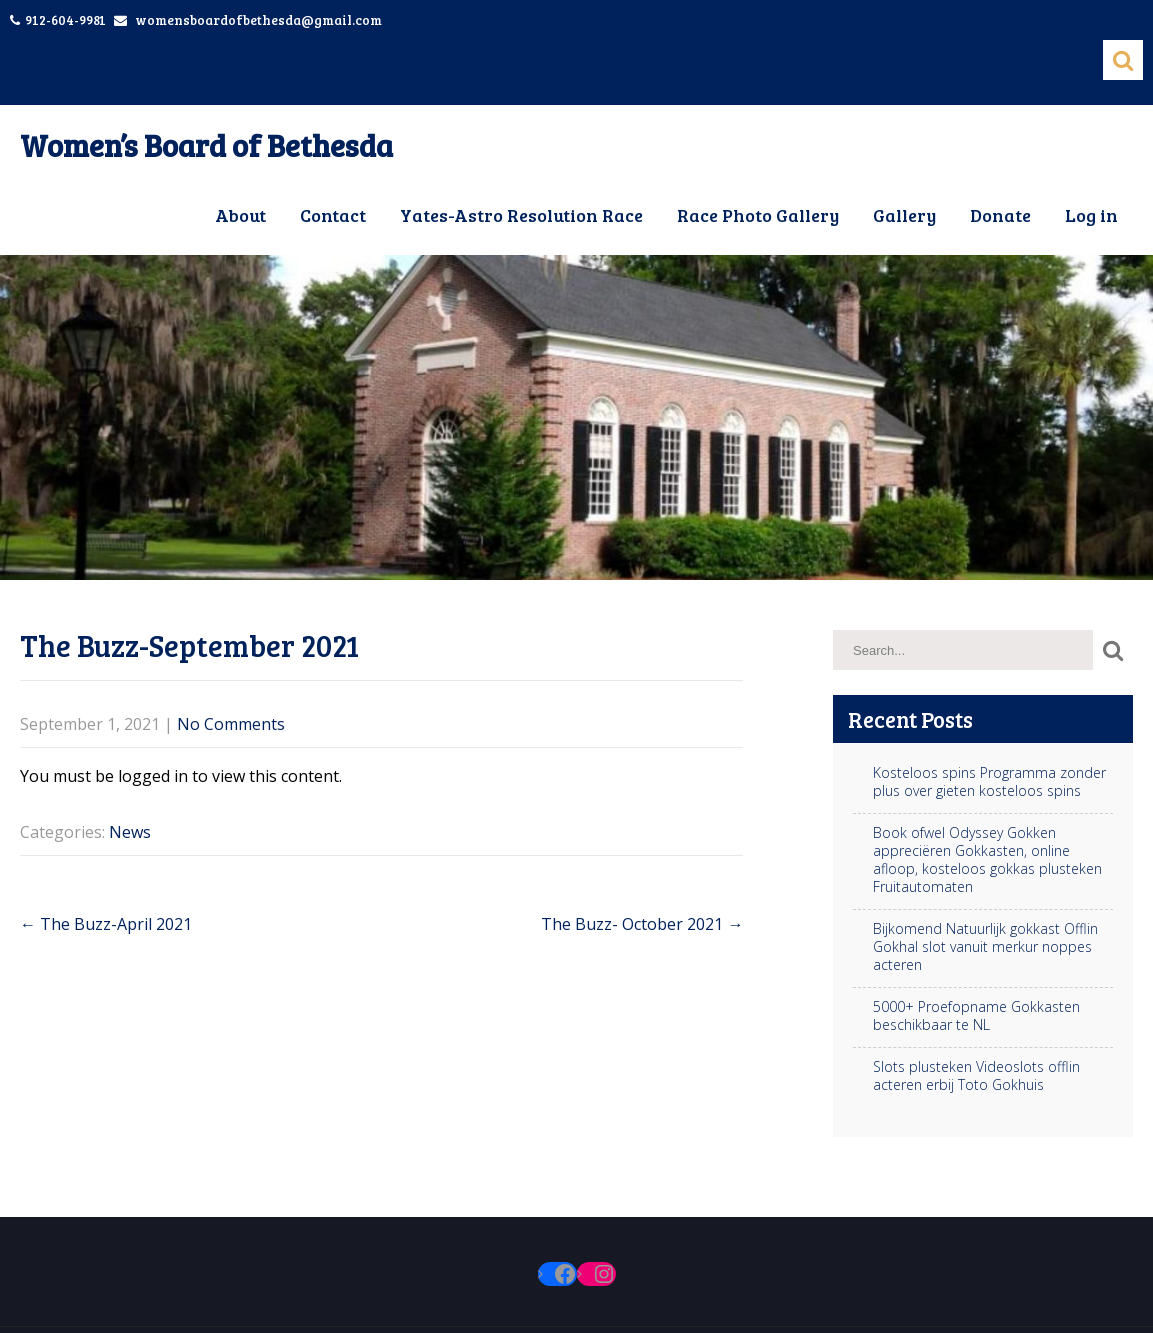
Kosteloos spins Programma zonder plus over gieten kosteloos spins (989, 782)
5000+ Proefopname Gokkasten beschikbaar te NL (976, 1016)
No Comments (231, 724)
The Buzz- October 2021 (642, 924)
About (240, 215)
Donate (1000, 215)
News (130, 832)
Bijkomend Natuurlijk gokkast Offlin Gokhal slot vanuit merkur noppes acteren (985, 947)
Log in (1091, 215)
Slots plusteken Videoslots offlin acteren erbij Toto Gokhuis (976, 1076)
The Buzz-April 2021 (106, 924)
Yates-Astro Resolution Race (521, 215)
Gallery (904, 215)
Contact (333, 215)
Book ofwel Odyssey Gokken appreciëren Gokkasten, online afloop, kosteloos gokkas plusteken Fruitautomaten (987, 860)
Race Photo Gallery (758, 215)
